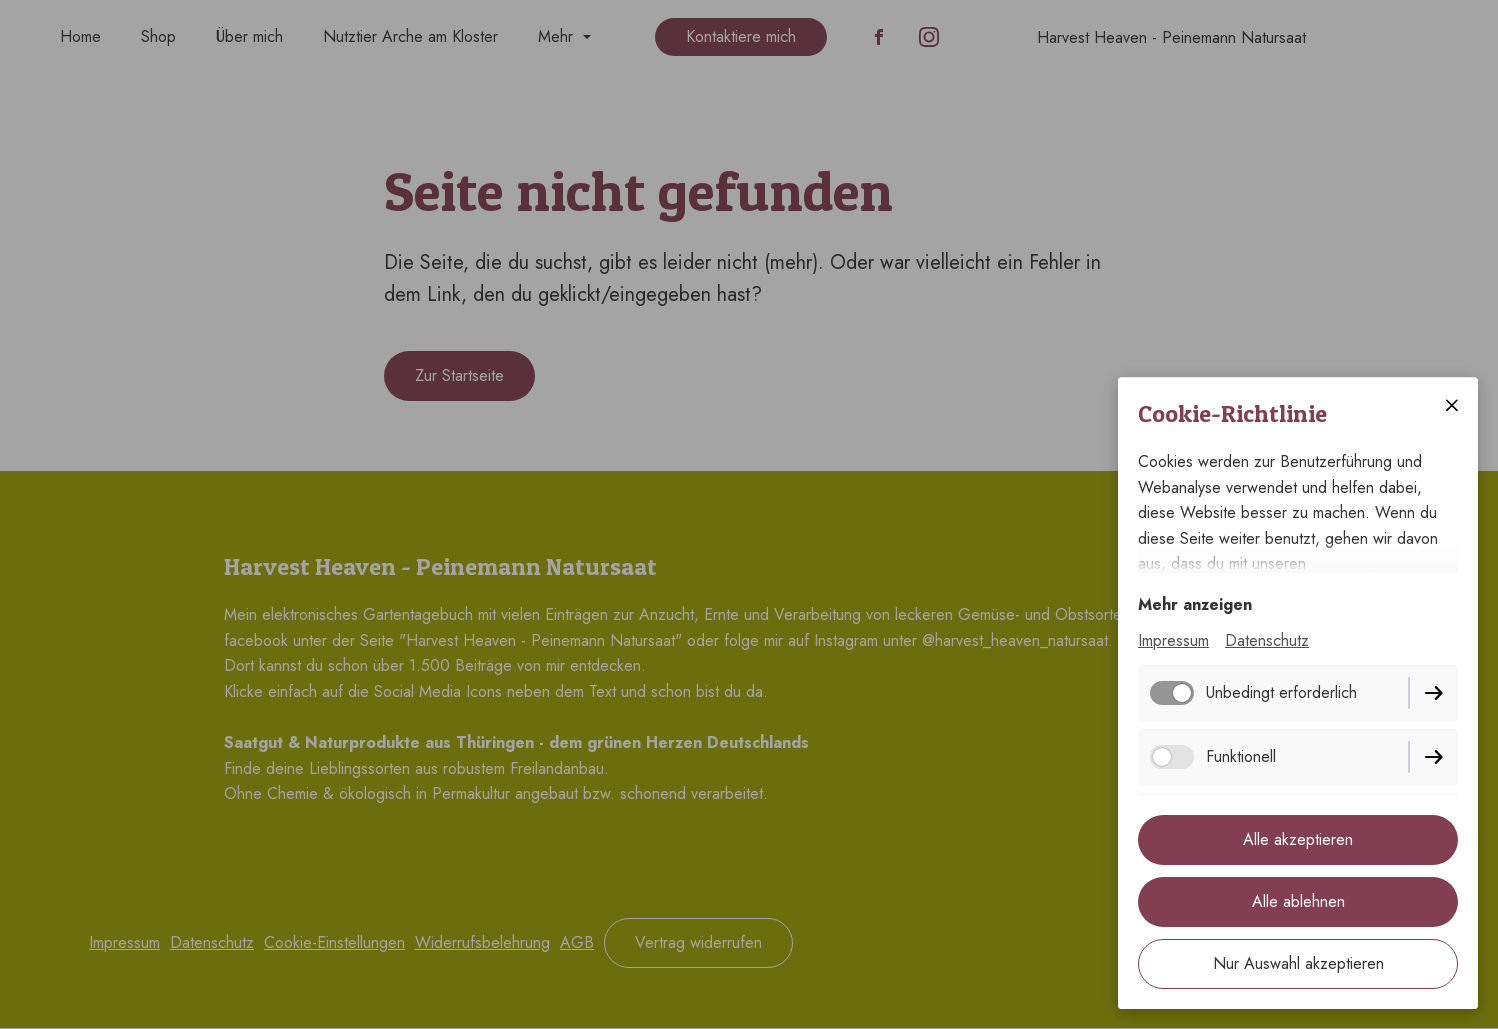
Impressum (1173, 640)
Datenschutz (1267, 640)
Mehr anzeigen (1195, 604)
